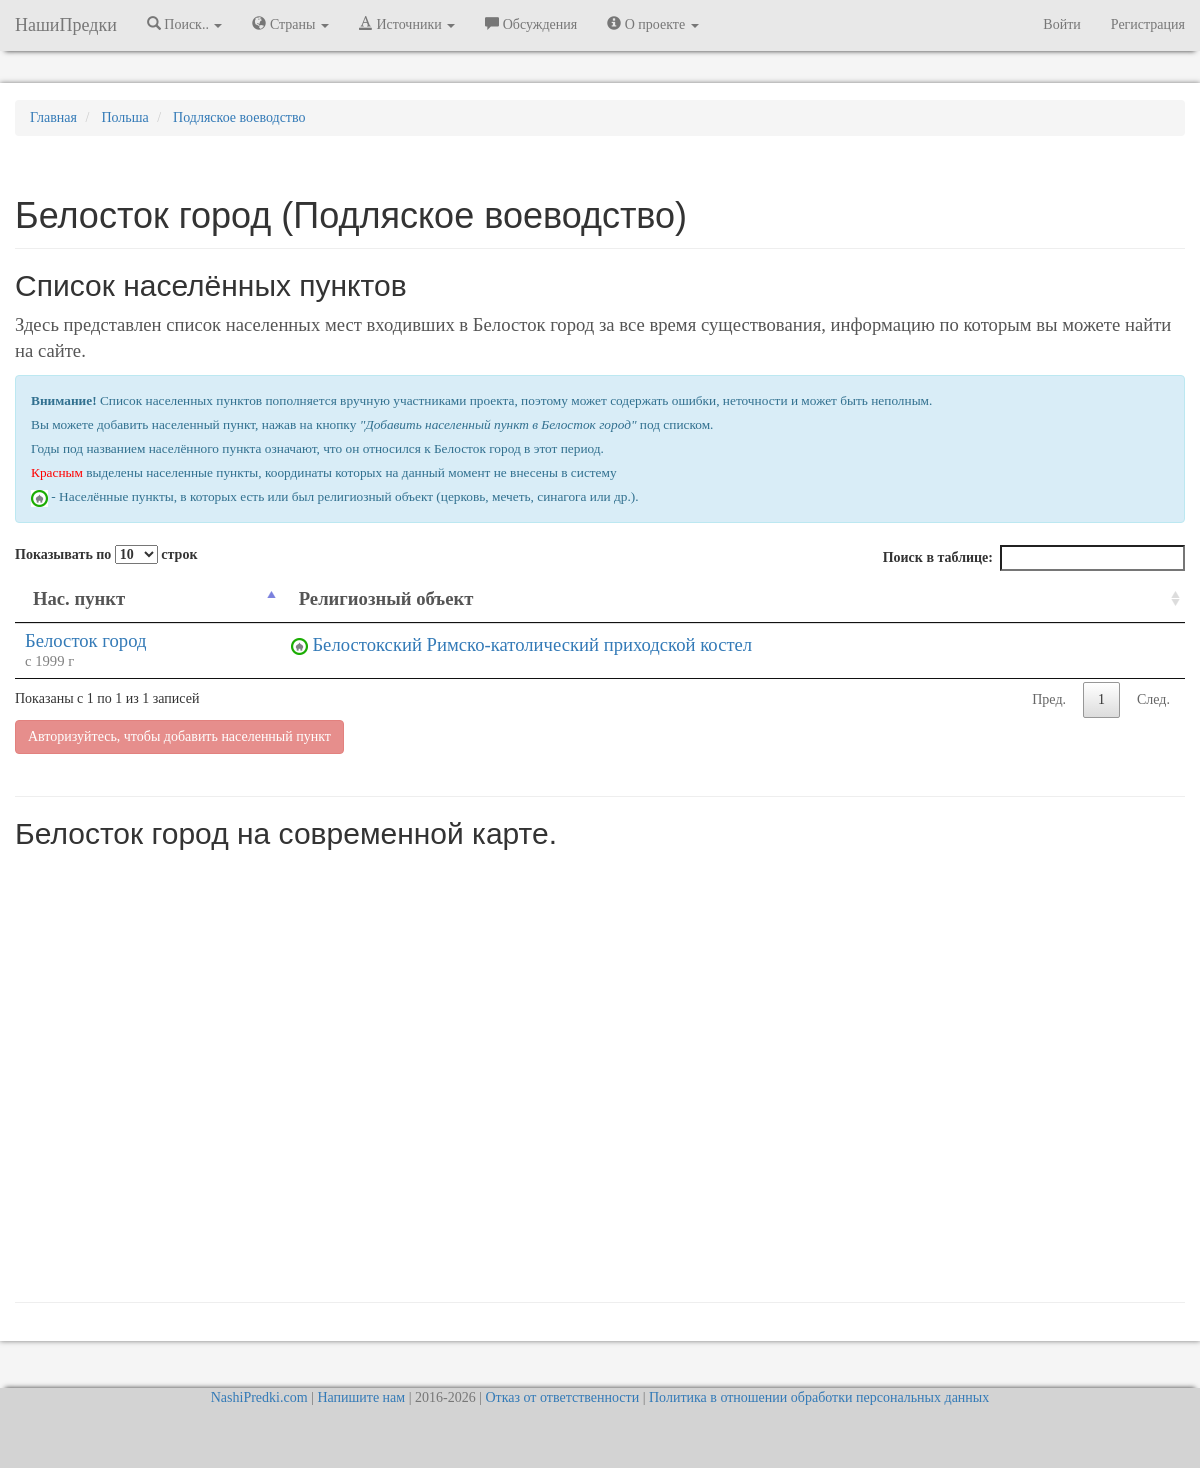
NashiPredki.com (259, 1397)
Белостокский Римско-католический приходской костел (532, 644)
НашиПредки (66, 25)
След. (1153, 699)
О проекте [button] (652, 24)
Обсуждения (531, 24)
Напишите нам (361, 1397)
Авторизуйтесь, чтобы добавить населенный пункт (179, 736)
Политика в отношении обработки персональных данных (819, 1397)
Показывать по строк (106, 554)
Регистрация (1148, 24)
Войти (1061, 24)
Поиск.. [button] (185, 24)
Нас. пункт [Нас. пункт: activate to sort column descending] (79, 598)
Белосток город (85, 640)
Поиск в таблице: (1034, 558)
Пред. (1049, 699)
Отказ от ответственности (562, 1397)
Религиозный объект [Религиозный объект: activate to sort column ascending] (386, 598)
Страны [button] (290, 24)
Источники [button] (407, 24)
